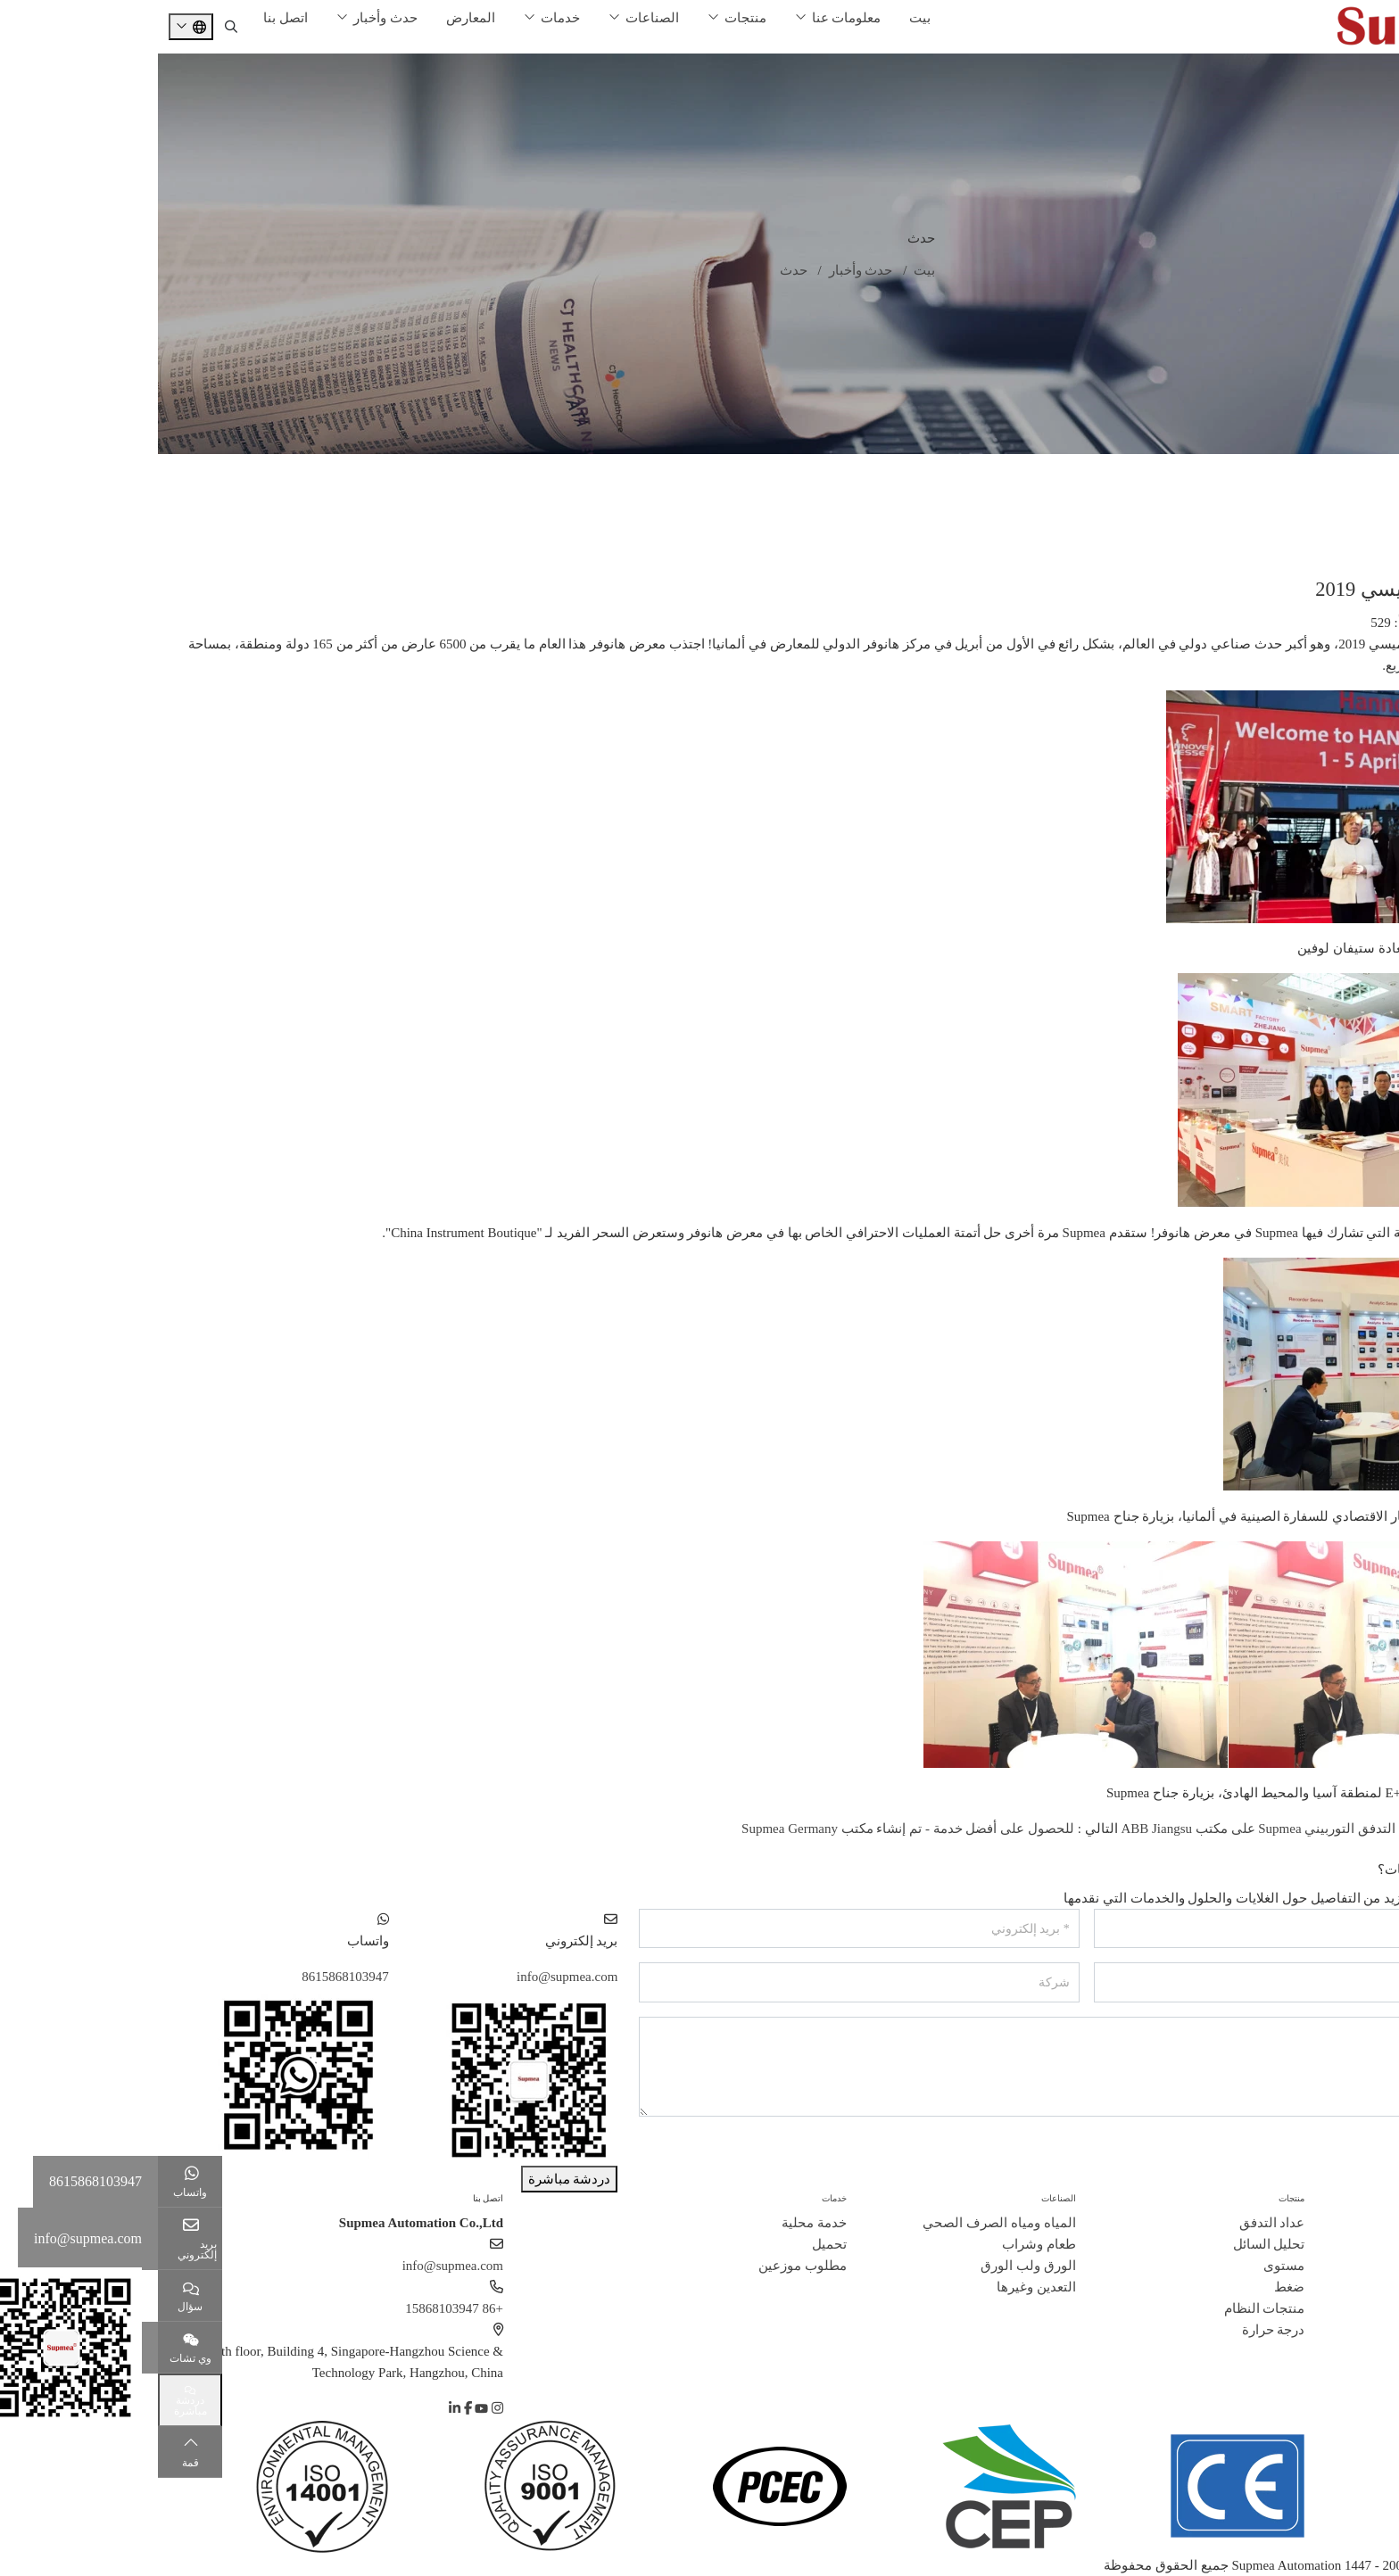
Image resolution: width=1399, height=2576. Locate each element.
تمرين (1369, 543)
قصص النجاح (1340, 2287)
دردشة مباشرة (411, 2179)
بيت (762, 18)
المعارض (312, 18)
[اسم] (1156, 1929)
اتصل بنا (127, 18)
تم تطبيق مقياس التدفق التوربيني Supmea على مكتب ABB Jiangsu (1148, 1828)
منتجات (587, 18)
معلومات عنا (689, 18)
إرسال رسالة (1331, 2152)
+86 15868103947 (296, 2308)
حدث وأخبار (227, 18)
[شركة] (701, 1982)
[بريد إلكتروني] (701, 1929)
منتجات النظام (1106, 2308)
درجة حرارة (1115, 2330)
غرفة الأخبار (1352, 472)
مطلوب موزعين (644, 2265)
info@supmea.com (409, 1976)
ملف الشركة (1341, 2223)
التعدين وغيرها (878, 2287)
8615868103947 (187, 1976)
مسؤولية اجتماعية (1326, 2330)
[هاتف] (1156, 1982)
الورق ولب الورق (870, 2265)
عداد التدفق (1114, 2223)
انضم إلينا (1349, 2308)
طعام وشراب (881, 2244)
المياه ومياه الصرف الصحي (841, 2223)
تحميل (671, 2244)
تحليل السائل (1111, 2244)
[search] (73, 27)
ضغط (1131, 2287)
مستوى (1126, 2265)
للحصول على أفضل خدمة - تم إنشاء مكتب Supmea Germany (750, 1828)
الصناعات (494, 18)
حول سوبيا (1356, 2198)
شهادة (1358, 2265)
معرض (1366, 507)
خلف (1362, 1850)
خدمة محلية (656, 2223)
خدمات (402, 18)
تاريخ (1362, 2244)
